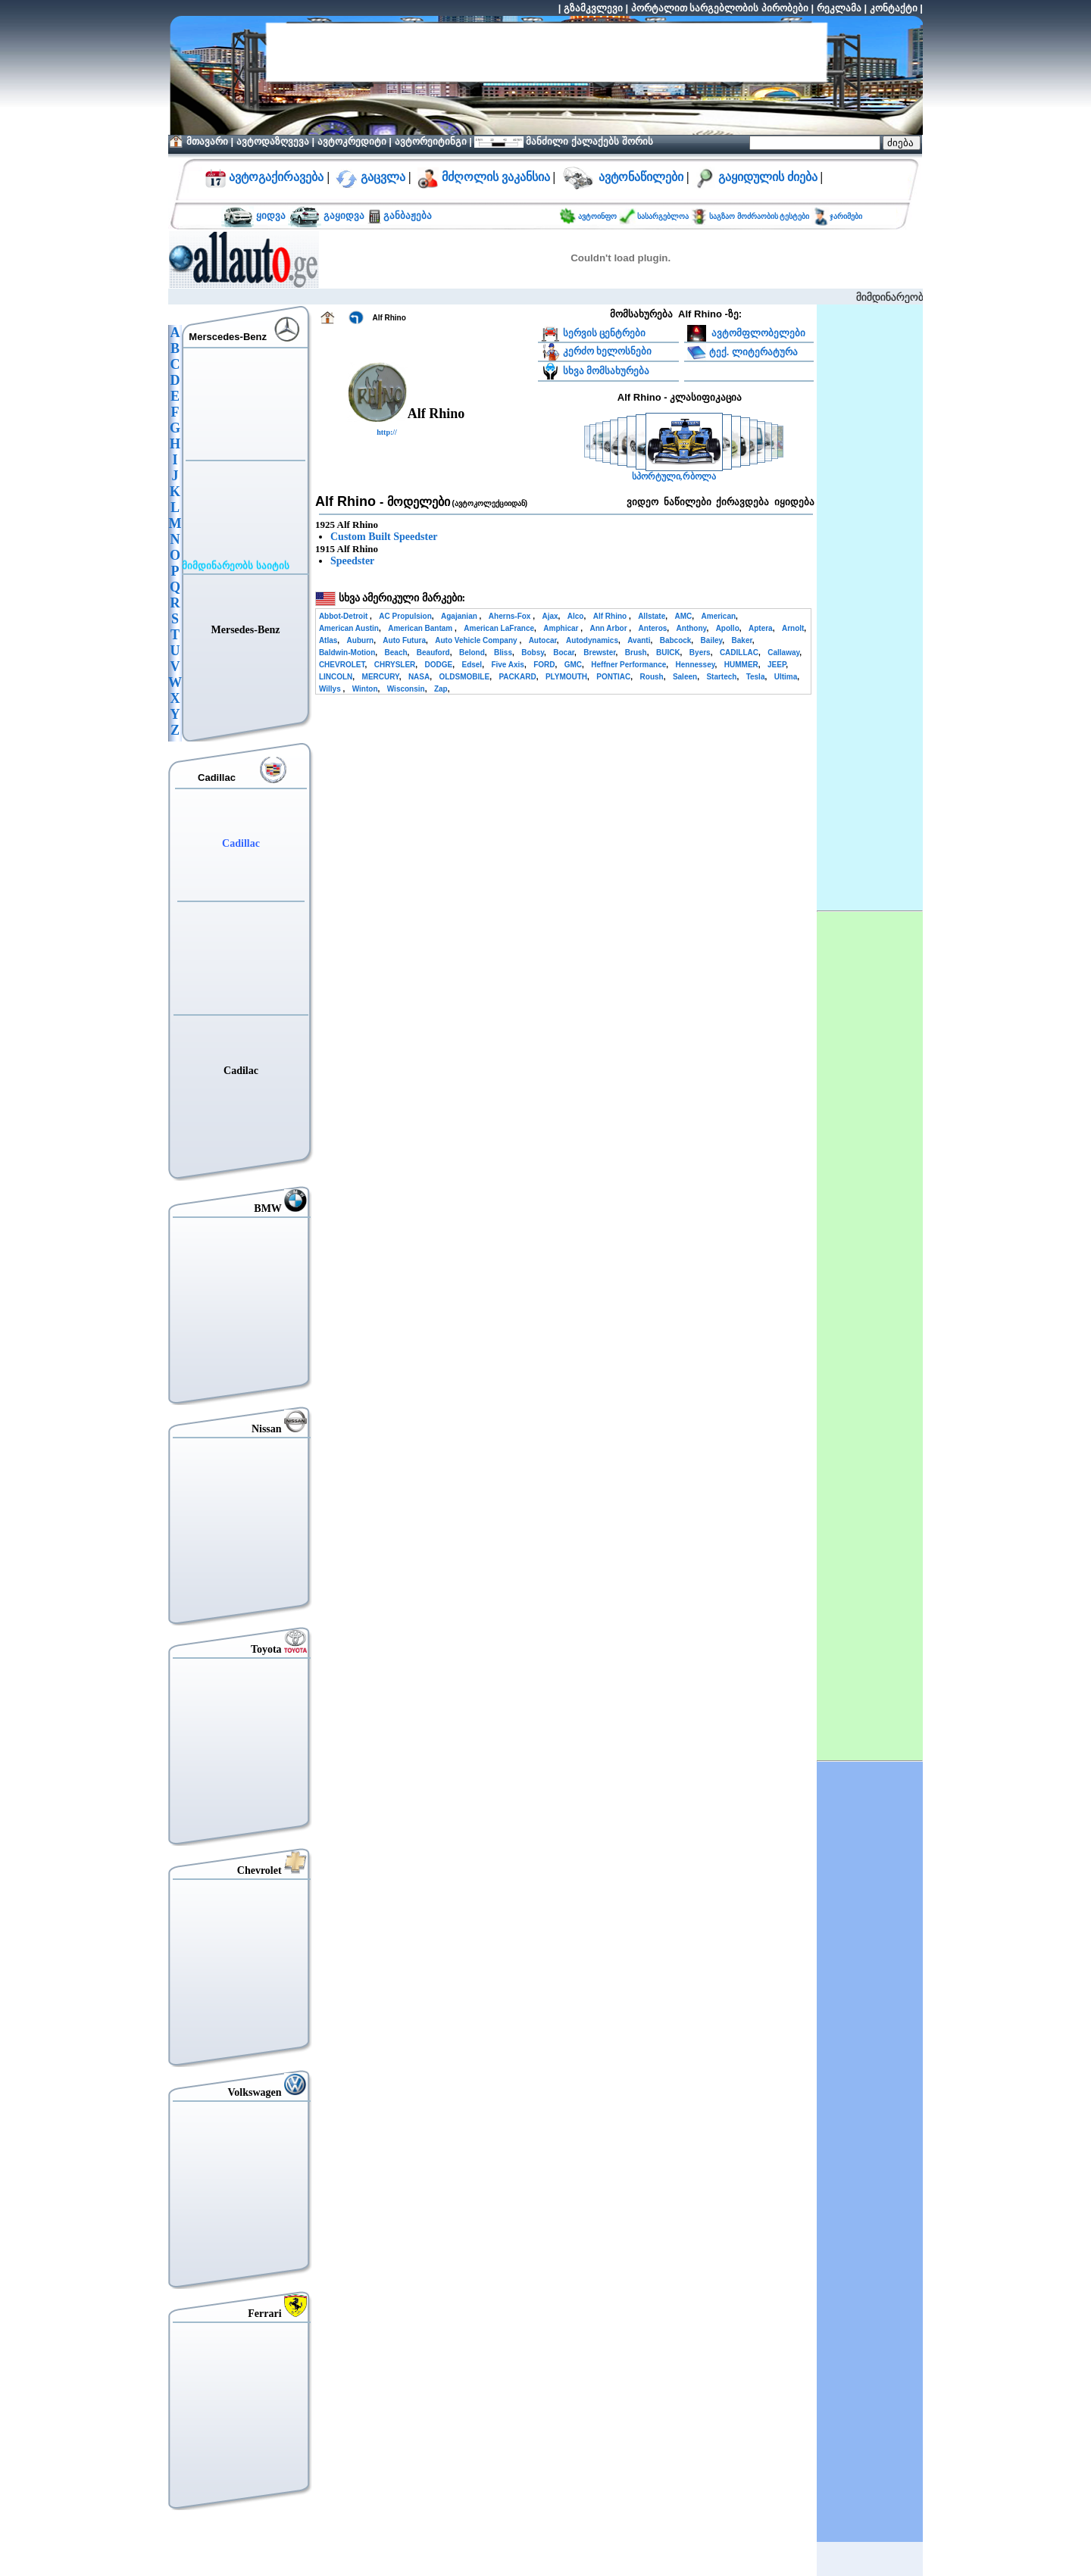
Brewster (599, 652)
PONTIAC (613, 677)
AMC (683, 616)
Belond (472, 652)
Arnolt (793, 628)
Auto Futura (404, 640)
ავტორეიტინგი (431, 141)
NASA (419, 677)
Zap (441, 689)
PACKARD (517, 677)
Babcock (676, 640)
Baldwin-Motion (347, 652)
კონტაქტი (894, 8)
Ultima (786, 677)
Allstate (651, 616)
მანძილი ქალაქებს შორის (588, 141)
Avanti (638, 640)
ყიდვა (271, 215)
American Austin (349, 628)
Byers (700, 652)
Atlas (328, 640)
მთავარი (207, 141)
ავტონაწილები (641, 176)
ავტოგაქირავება (275, 176)
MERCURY (380, 677)
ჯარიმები (846, 216)
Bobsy (532, 652)
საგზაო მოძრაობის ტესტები (759, 216)
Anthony (692, 628)
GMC (573, 664)
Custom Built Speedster (384, 536)
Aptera (761, 628)
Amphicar (561, 628)
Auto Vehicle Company (477, 640)
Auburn (360, 640)
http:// (387, 432)
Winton (365, 689)
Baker (742, 640)
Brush (636, 652)
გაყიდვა (344, 215)
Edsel (471, 664)
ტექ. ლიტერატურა (753, 351)
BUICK (668, 652)
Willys (331, 689)
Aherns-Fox (511, 616)
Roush (652, 677)
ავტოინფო (598, 216)
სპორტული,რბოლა (674, 477)
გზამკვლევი (593, 8)
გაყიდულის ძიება (767, 176)
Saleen (685, 677)
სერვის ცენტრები (604, 333)
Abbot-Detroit (344, 616)
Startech (721, 677)
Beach (396, 652)
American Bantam (421, 628)
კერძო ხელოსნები (607, 351)
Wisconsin (406, 689)
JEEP (776, 664)
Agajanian (460, 616)
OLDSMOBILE (464, 677)
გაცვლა (383, 176)
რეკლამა (839, 8)
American (719, 616)
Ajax (550, 616)
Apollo (727, 628)
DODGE (439, 664)
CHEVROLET (342, 664)
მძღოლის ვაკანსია (496, 176)
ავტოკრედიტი (351, 141)
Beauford (433, 652)
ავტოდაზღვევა (272, 141)
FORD (544, 664)
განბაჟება (406, 215)
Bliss (503, 652)
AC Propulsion (405, 616)
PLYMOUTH (566, 677)
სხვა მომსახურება (606, 370)
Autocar (543, 640)
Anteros (653, 628)
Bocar (563, 652)
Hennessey (694, 664)
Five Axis (507, 664)
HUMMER (741, 664)
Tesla (755, 677)
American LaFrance (499, 628)
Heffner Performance (628, 664)
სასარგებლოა (664, 216)
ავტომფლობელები (757, 333)
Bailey (712, 640)
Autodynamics (592, 640)
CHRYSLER (395, 664)
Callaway (783, 652)
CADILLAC (739, 652)
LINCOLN (335, 677)
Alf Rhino (611, 616)
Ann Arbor (609, 628)
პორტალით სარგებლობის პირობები (719, 8)
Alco (575, 616)
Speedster (352, 561)
